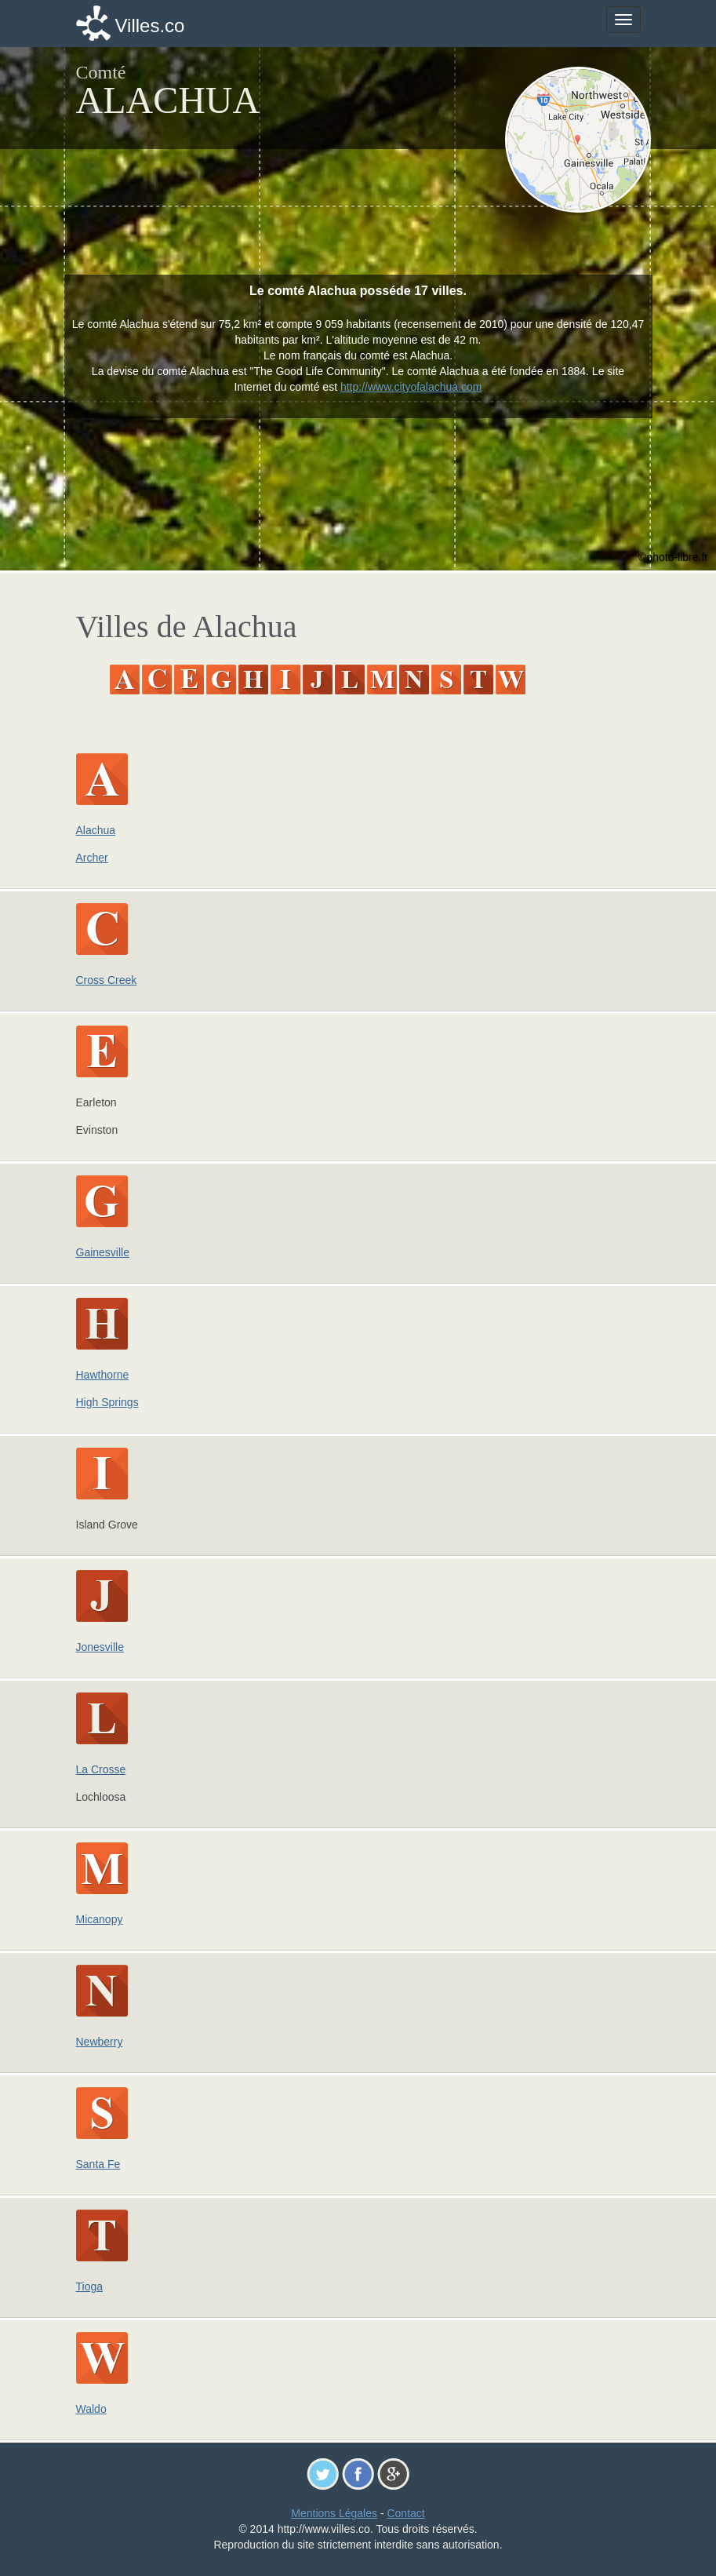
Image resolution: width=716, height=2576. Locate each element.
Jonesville (100, 1647)
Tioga (90, 2286)
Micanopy (99, 1919)
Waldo (91, 2409)
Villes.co (150, 25)
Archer (92, 857)
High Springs (107, 1402)
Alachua (96, 830)
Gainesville (102, 1252)
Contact (405, 2513)
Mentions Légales (334, 2513)
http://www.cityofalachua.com (411, 387)
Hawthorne (102, 1374)
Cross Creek (106, 980)
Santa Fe (98, 2164)
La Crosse (101, 1769)
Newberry (99, 2041)
